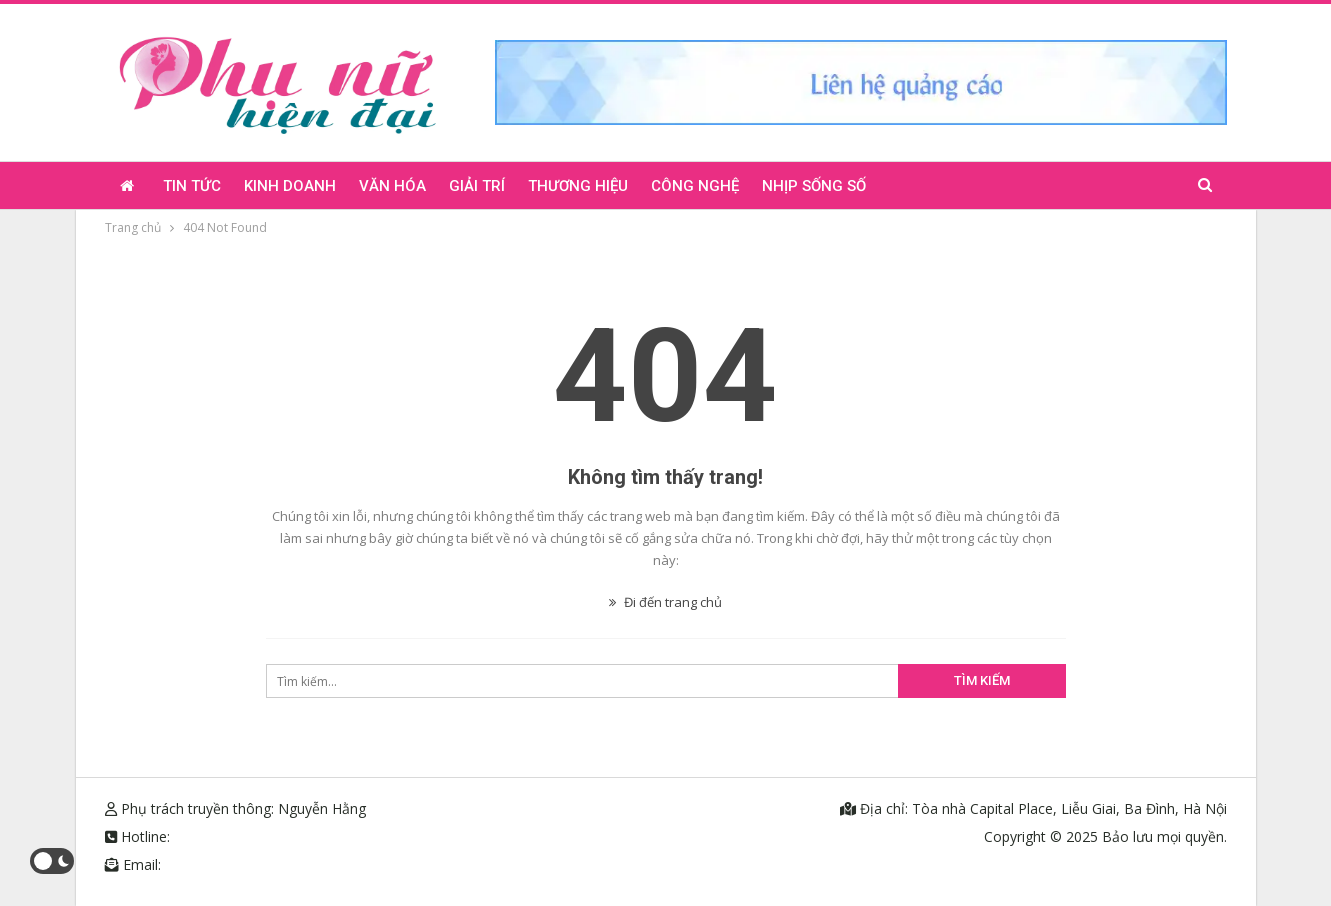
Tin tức (192, 186)
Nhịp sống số (814, 186)
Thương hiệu (578, 186)
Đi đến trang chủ (665, 602)
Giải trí (477, 186)
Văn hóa (392, 186)
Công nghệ (695, 186)
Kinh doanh (290, 186)
